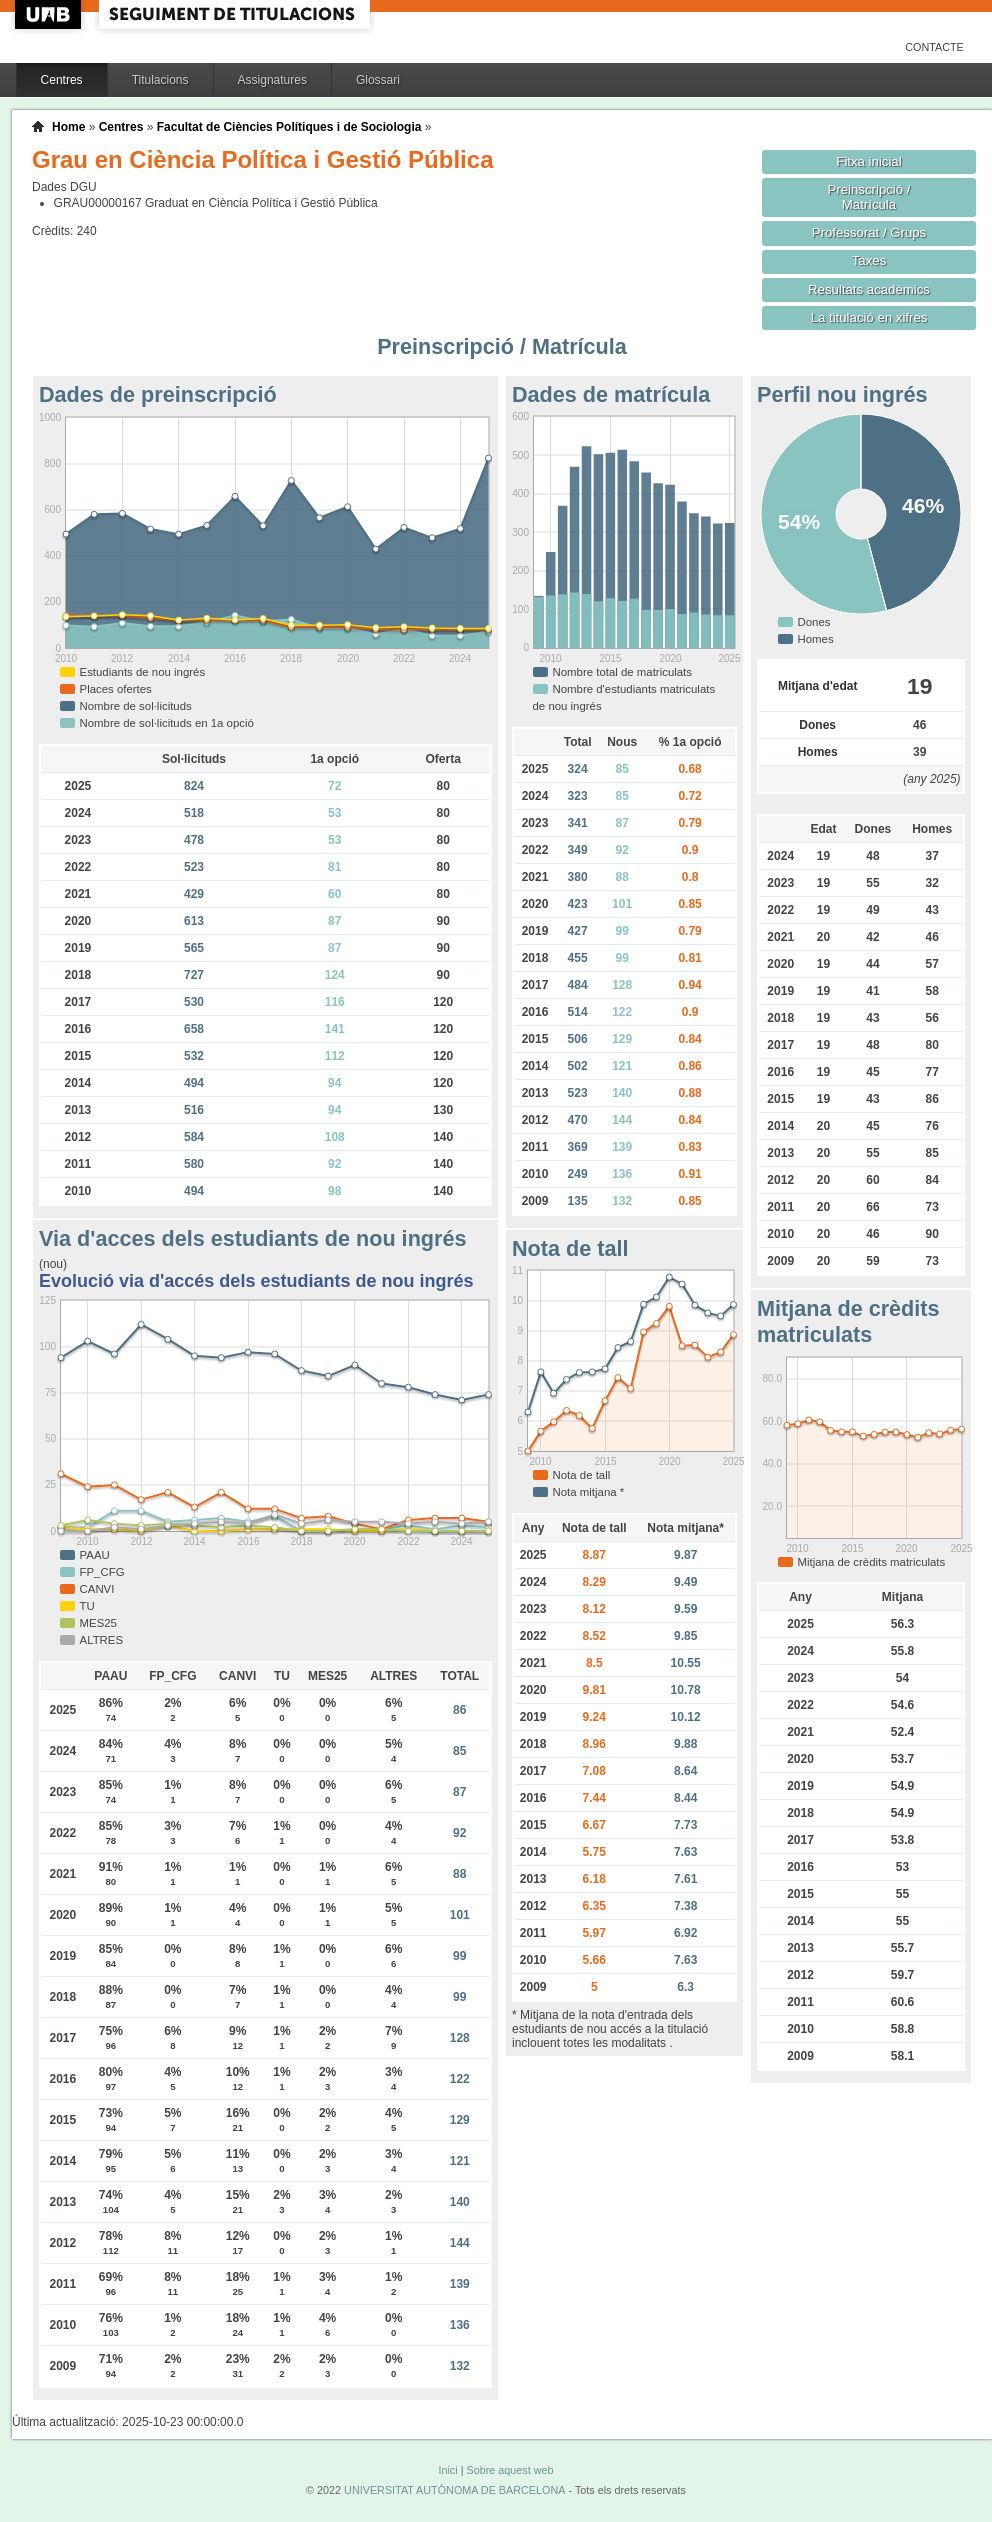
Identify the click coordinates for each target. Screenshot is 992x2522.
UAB (50, 14)
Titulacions (160, 80)
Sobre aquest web (509, 2470)
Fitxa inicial (868, 161)
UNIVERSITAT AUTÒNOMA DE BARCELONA (454, 2490)
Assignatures (272, 80)
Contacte (934, 47)
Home (68, 127)
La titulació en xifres (869, 317)
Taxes (869, 260)
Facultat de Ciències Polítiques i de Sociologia (289, 127)
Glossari (378, 80)
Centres (62, 80)
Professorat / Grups (869, 232)
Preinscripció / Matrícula (869, 197)
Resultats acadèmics (869, 289)
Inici (447, 2470)
